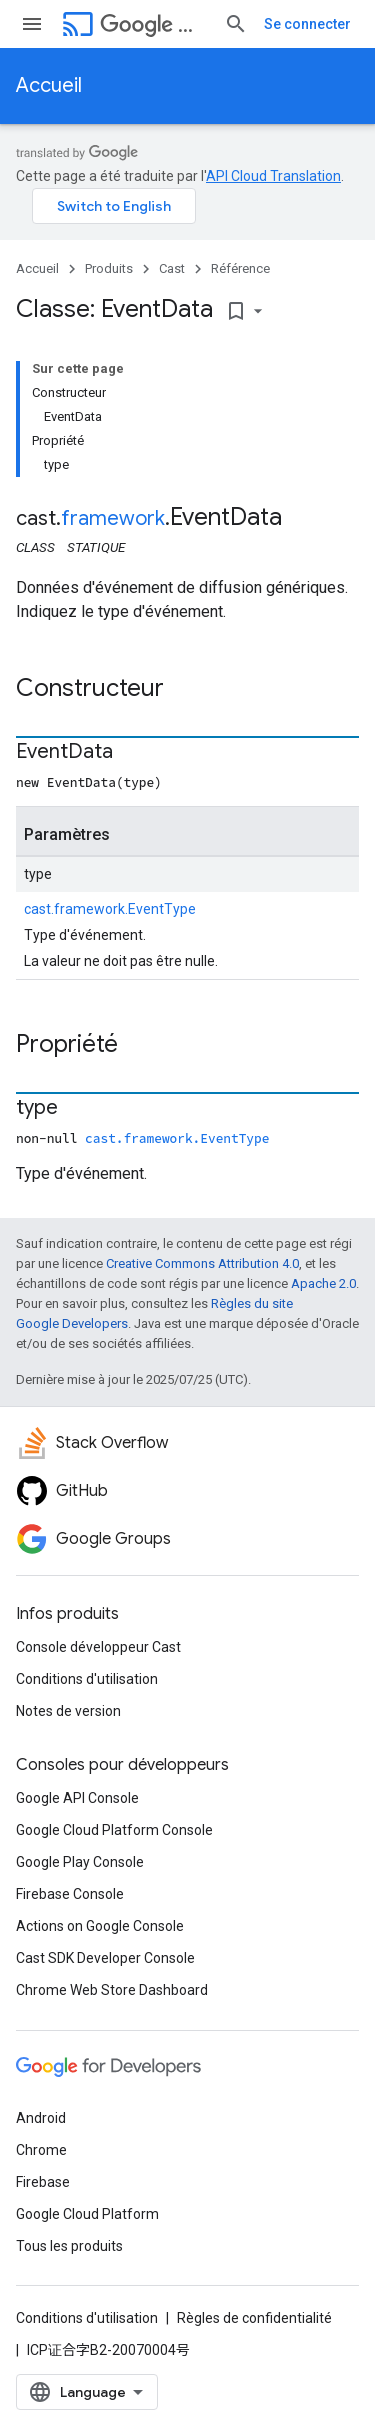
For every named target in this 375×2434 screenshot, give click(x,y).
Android (41, 2118)
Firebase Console (70, 1894)
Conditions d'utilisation (87, 1679)
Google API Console (77, 1798)
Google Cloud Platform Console (114, 1830)
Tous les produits (69, 2246)
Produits (109, 268)
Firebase (43, 2182)
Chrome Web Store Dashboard (112, 1990)
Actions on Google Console (100, 1926)
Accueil (49, 85)
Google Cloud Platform (87, 2214)
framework (113, 518)
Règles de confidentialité (254, 2318)
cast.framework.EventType (110, 909)
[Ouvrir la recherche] (236, 24)
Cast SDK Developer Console (105, 1958)
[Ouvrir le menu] (32, 24)
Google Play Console (80, 1862)
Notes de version (68, 1711)
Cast (154, 24)
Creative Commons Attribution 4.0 (202, 1263)
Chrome (41, 2150)
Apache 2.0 (323, 1283)
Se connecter (307, 24)
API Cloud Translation (273, 176)
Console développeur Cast (98, 1647)
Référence (240, 268)
